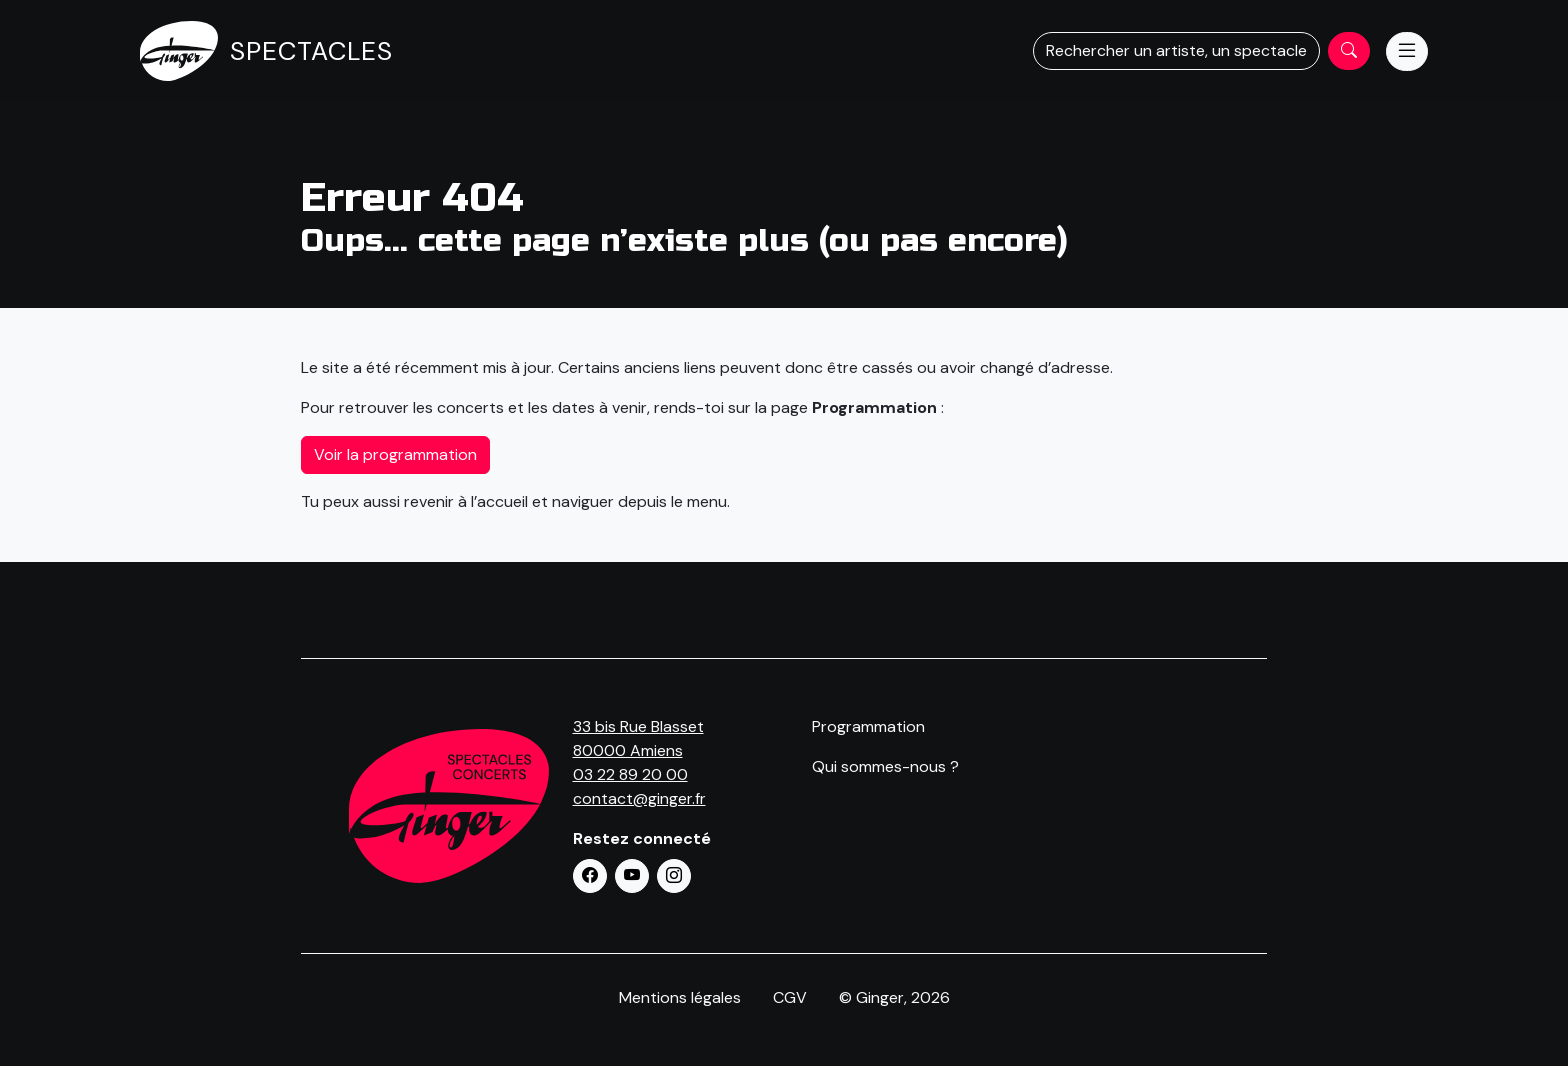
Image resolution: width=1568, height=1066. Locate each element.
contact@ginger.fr (639, 798)
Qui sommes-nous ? (885, 766)
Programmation (868, 726)
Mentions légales (680, 997)
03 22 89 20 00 (630, 774)
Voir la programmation (395, 454)
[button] (590, 876)
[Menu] (1407, 51)
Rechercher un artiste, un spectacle (1176, 50)
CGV (790, 997)
